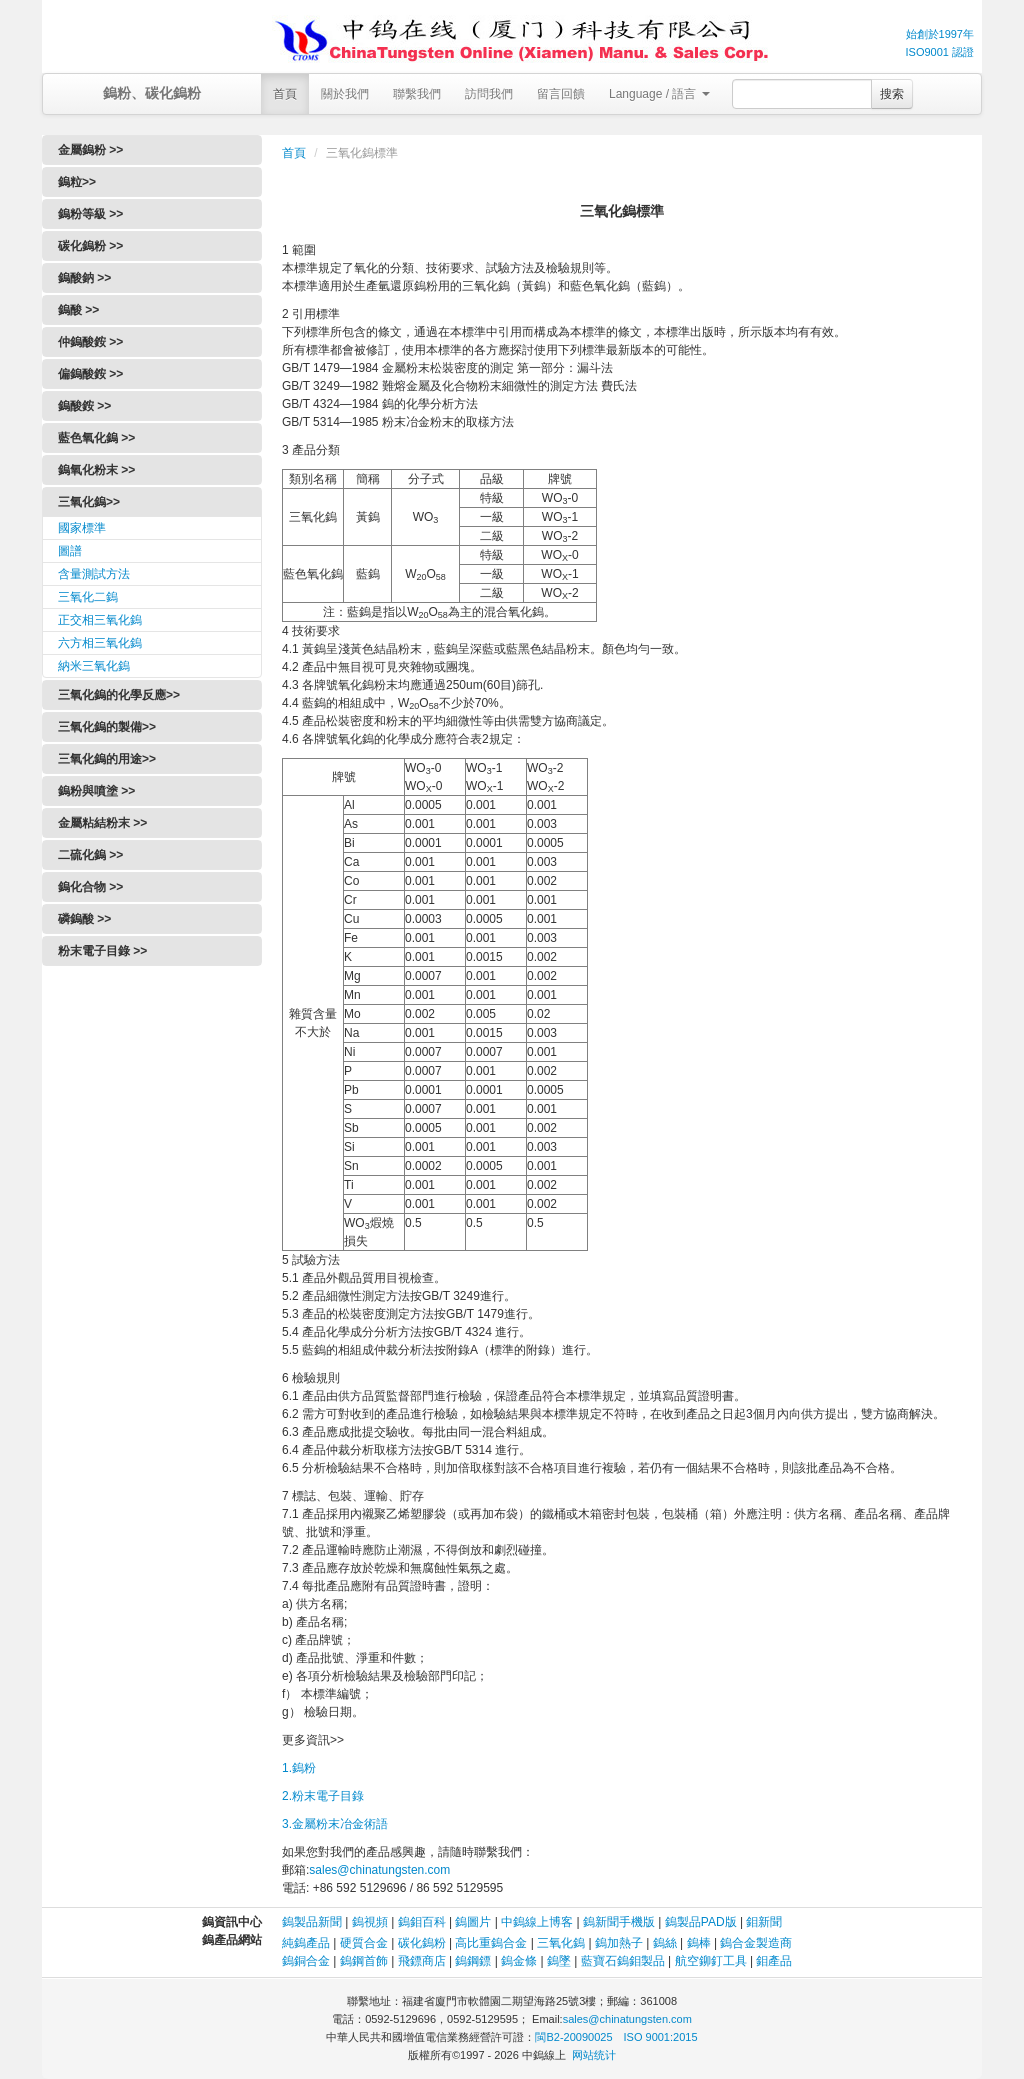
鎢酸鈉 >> (84, 278)
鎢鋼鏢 (473, 1961)
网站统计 (594, 2055)
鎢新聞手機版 (619, 1922)
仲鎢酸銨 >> (90, 342)
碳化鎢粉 (422, 1943)
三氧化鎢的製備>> (107, 727)
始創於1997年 (940, 34)
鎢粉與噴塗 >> (96, 791)
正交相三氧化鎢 (100, 620)
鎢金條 (519, 1961)
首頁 (285, 94)
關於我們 (345, 94)
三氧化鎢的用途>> (107, 759)
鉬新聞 (764, 1922)
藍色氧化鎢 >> (96, 438)
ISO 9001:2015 (661, 2037)
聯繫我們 (417, 94)
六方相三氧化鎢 (100, 643)
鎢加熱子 (619, 1943)
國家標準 (82, 528)
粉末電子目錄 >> (102, 951)
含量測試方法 (94, 574)
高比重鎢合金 (491, 1943)
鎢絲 (665, 1943)
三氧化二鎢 (88, 597)
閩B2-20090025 (573, 2037)
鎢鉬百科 (422, 1922)
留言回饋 (561, 94)
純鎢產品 (306, 1943)
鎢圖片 (473, 1922)
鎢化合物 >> (90, 887)
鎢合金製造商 (756, 1943)
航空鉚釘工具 (711, 1961)
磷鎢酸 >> (84, 919)
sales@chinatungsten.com (379, 1870)
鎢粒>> (77, 182)
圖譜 (70, 551)
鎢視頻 (370, 1922)
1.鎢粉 (299, 1768)
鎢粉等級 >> (90, 214)
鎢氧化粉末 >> (96, 470)
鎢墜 (559, 1961)
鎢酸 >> (78, 310)
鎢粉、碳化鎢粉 (152, 93)
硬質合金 (364, 1943)
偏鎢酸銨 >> (90, 374)
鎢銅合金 (306, 1961)
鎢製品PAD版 (701, 1922)
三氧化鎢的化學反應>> (119, 695)
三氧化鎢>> (89, 502)
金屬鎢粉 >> (90, 150)
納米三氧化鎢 (94, 666)
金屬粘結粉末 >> (102, 823)
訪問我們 (489, 94)
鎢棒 (699, 1943)
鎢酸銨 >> (84, 406)
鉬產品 (774, 1961)
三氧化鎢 (561, 1943)
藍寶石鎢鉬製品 (623, 1961)
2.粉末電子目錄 (323, 1796)
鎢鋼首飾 (364, 1961)
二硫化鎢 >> (90, 855)
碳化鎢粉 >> (90, 246)
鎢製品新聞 (313, 1922)
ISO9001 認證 (940, 52)
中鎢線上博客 (537, 1922)
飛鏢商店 (422, 1961)
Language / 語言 (659, 94)
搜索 (892, 94)
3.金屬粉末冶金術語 (335, 1824)
